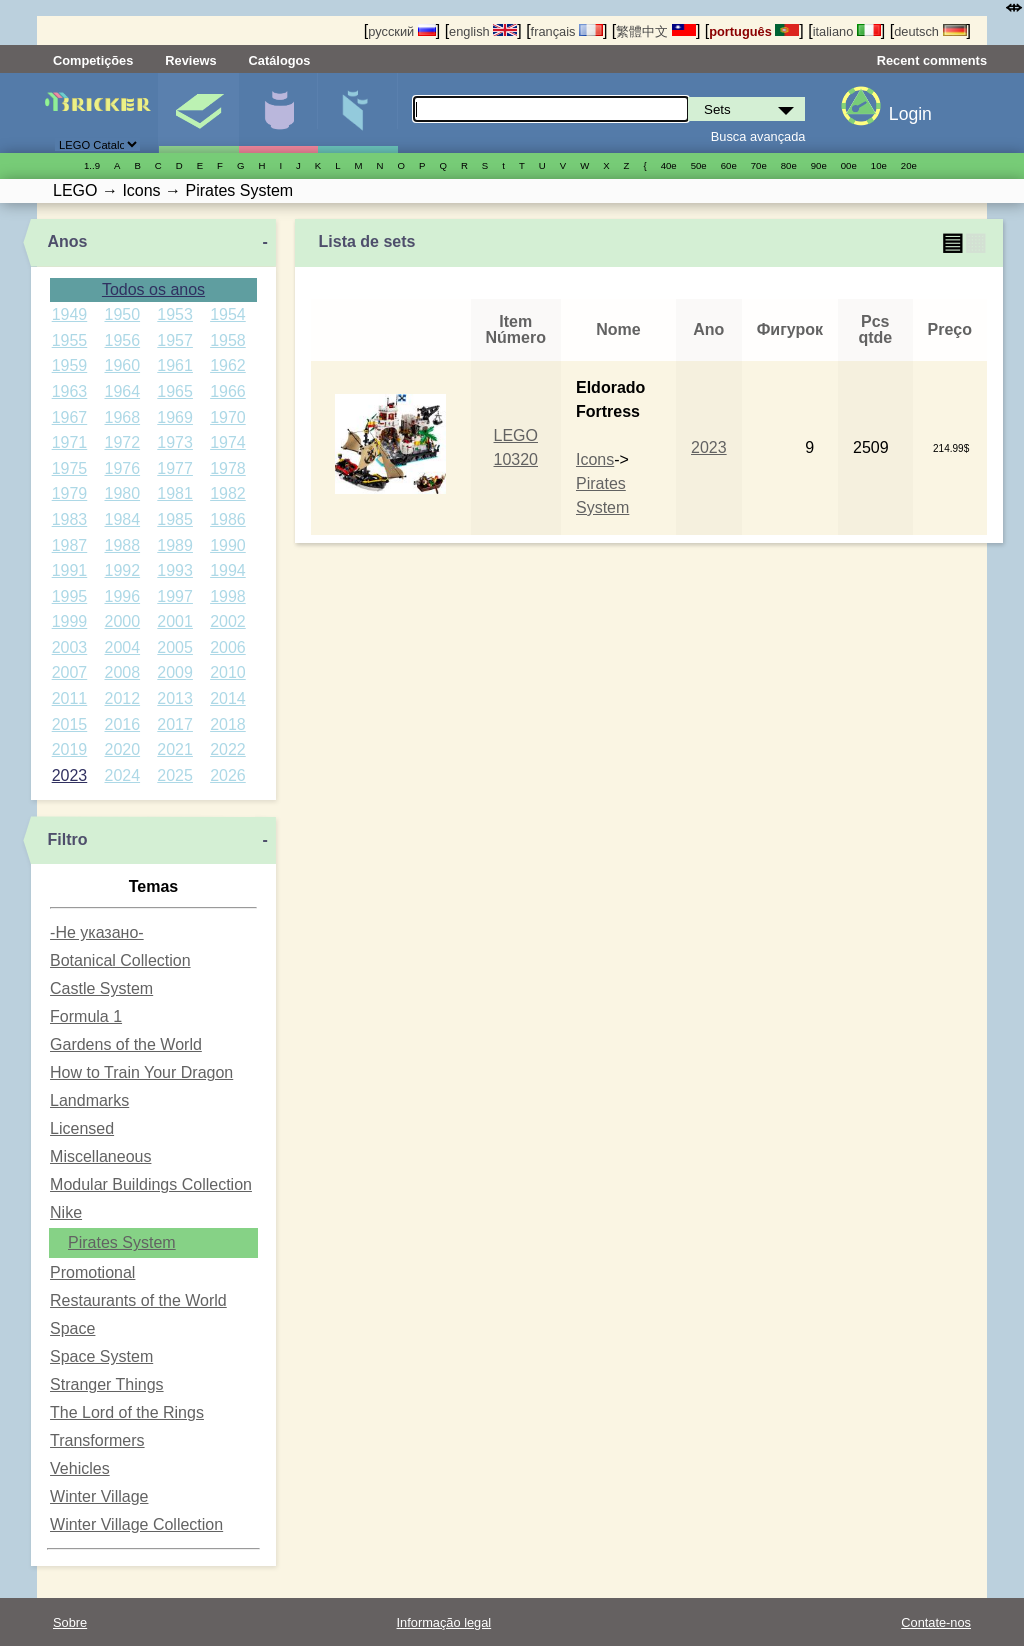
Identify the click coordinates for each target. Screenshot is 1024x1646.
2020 (122, 749)
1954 (228, 314)
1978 (228, 468)
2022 (228, 749)
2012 (122, 698)
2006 (228, 647)
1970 (228, 417)
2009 (175, 672)
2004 (122, 647)
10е (879, 165)
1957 (175, 340)
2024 (122, 775)
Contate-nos (936, 1622)
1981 (175, 493)
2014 (228, 698)
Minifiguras (278, 113)
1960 (122, 365)
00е (849, 165)
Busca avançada (758, 136)
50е (699, 165)
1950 (122, 314)
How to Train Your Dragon (141, 1072)
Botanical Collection (120, 960)
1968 (122, 417)
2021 (175, 749)
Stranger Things (107, 1384)
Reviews (190, 60)
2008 (122, 672)
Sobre (70, 1622)
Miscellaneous (100, 1156)
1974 (228, 442)
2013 (175, 698)
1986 (228, 519)
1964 (122, 391)
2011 (70, 698)
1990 (228, 545)
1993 (175, 570)
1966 (228, 391)
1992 (122, 570)
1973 (175, 442)
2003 (70, 647)
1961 (175, 365)
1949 (70, 314)
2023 (70, 775)
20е (909, 165)
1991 (70, 570)
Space (72, 1328)
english (483, 31)
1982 (228, 493)
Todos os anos (153, 289)
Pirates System (122, 1242)
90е (819, 165)
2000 (122, 621)
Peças (357, 113)
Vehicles (80, 1468)
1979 (70, 493)
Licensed (82, 1128)
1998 (228, 596)
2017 (175, 724)
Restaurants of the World (138, 1300)
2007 (70, 672)
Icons (595, 459)
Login (910, 114)
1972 (122, 442)
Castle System (101, 988)
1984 (122, 519)
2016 (122, 724)
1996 (122, 596)
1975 (70, 468)
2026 (228, 775)
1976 (122, 468)
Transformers (97, 1440)
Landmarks (89, 1100)
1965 (175, 391)
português (754, 31)
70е (759, 165)
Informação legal (444, 1622)
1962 (228, 365)
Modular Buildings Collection (151, 1184)
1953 (175, 314)
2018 (228, 724)
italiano (847, 31)
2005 (175, 647)
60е (729, 165)
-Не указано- (97, 932)
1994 (228, 570)
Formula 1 (86, 1016)
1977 (175, 468)
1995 (70, 596)
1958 (228, 340)
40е (669, 165)
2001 (175, 621)
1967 (70, 417)
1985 (175, 519)
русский (401, 31)
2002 (228, 621)
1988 (122, 545)
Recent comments (932, 60)
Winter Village (99, 1496)
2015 (70, 724)
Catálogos (280, 60)
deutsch (930, 31)
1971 (70, 442)
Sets (198, 113)
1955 (70, 340)
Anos (67, 241)
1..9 (92, 165)
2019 (70, 749)
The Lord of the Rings (127, 1412)
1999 (70, 621)
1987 (70, 545)
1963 (70, 391)
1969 (175, 417)
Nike (66, 1212)
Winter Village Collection (136, 1524)
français (567, 31)
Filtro (67, 839)
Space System (101, 1356)
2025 (175, 775)
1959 (70, 365)
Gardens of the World (126, 1044)
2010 (228, 672)
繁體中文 (656, 31)
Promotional (92, 1272)
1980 (122, 493)
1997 (175, 596)
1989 (175, 545)
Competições (93, 60)
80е (789, 165)
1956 (122, 340)
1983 (70, 519)
